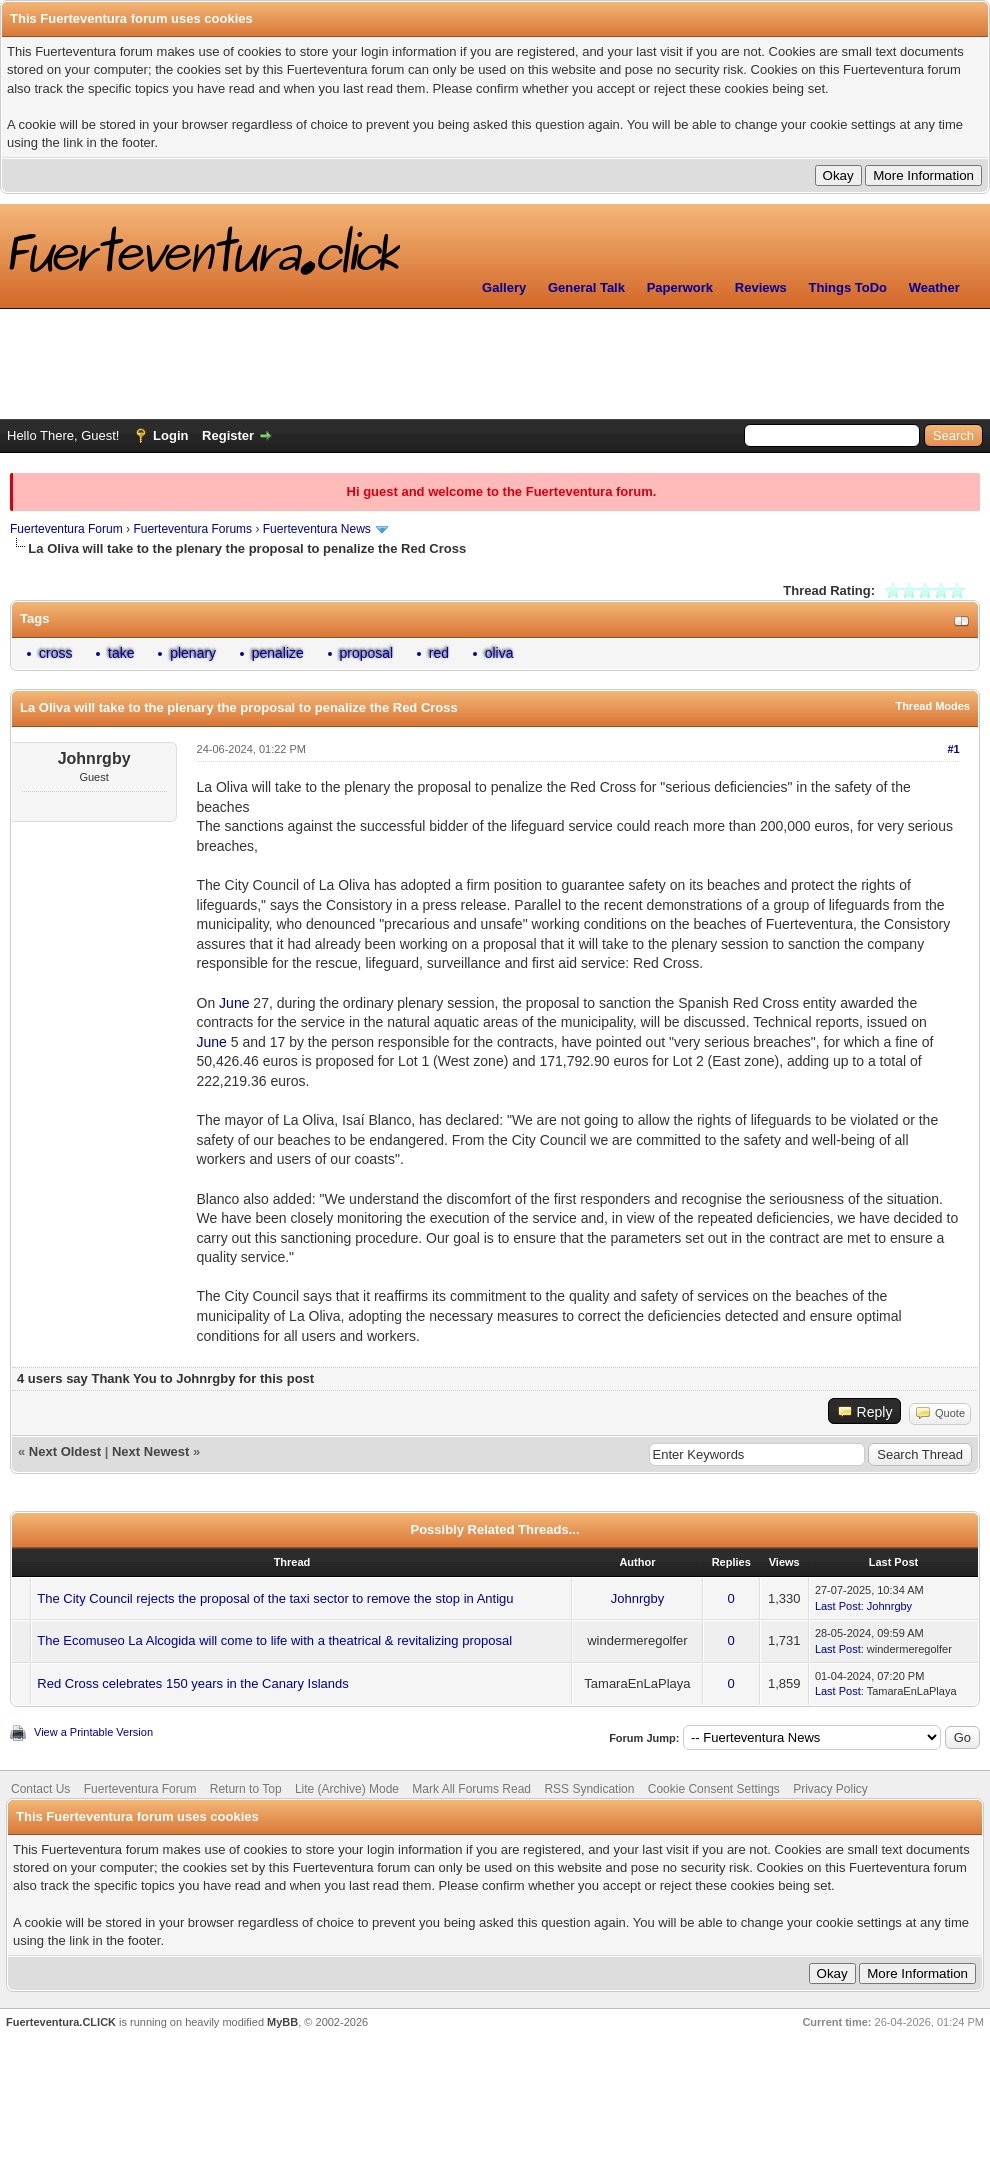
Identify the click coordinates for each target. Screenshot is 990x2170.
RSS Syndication (589, 1789)
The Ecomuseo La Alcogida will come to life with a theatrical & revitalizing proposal (274, 1640)
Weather (934, 287)
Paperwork (680, 287)
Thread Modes (932, 706)
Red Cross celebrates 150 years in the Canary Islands (192, 1683)
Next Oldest (65, 1451)
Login (170, 435)
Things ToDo (848, 287)
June (234, 1003)
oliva (499, 653)
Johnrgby (637, 1598)
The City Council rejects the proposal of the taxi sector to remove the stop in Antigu (275, 1598)
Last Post (838, 1606)
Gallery (504, 287)
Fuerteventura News (317, 529)
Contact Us (40, 1789)
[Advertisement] (495, 364)
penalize (278, 653)
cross (55, 653)
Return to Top (246, 1789)
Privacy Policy (830, 1789)
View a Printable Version (93, 1732)
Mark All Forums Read (471, 1789)
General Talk (586, 287)
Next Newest (150, 1451)
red (439, 653)
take (121, 653)
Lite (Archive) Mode (347, 1789)
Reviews (761, 287)
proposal (367, 653)
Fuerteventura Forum (66, 529)
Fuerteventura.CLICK (61, 2022)
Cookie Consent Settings (714, 1789)
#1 (953, 749)
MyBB (282, 2022)
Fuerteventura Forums (192, 529)
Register (228, 435)
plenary (193, 653)
